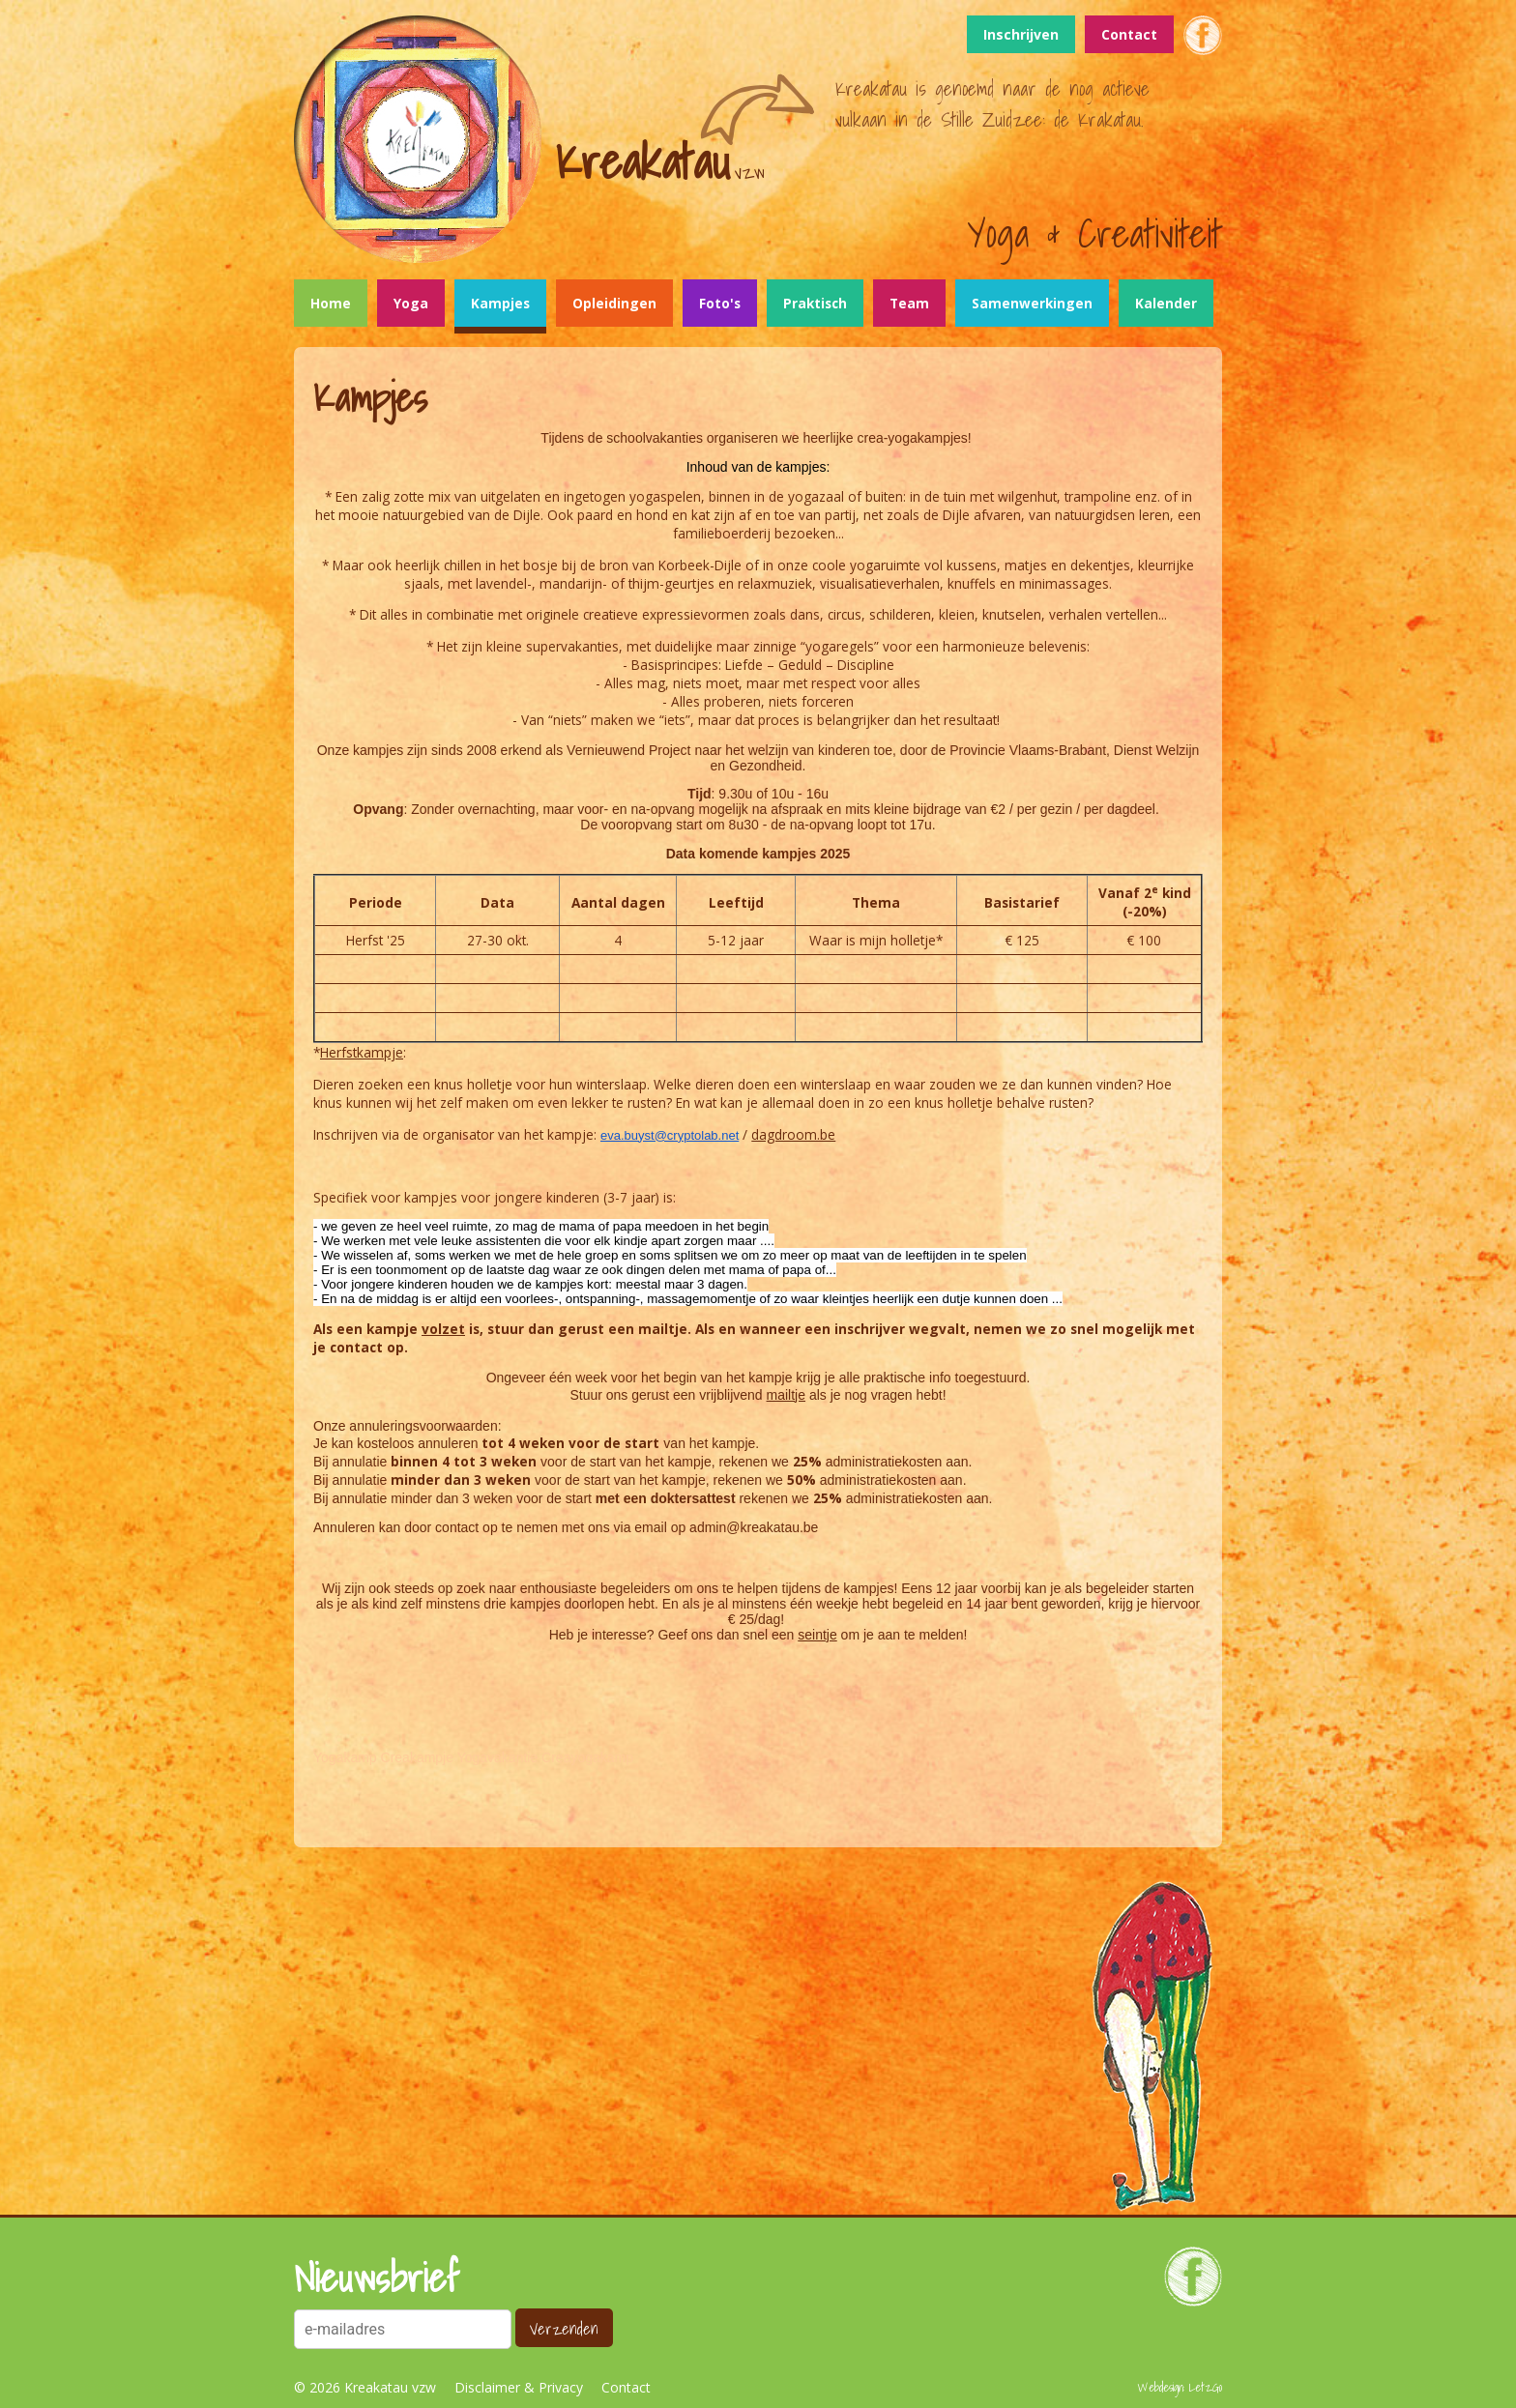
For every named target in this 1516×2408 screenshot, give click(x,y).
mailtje (786, 1395)
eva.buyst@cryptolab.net (669, 1135)
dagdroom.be (793, 1134)
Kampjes (500, 303)
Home (330, 303)
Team (909, 303)
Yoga (411, 303)
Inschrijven (1021, 34)
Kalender (1166, 303)
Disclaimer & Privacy (518, 2387)
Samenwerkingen (1032, 303)
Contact (1129, 34)
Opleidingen (614, 303)
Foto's (720, 303)
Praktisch (815, 303)
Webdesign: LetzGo (1180, 2387)
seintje (817, 1634)
